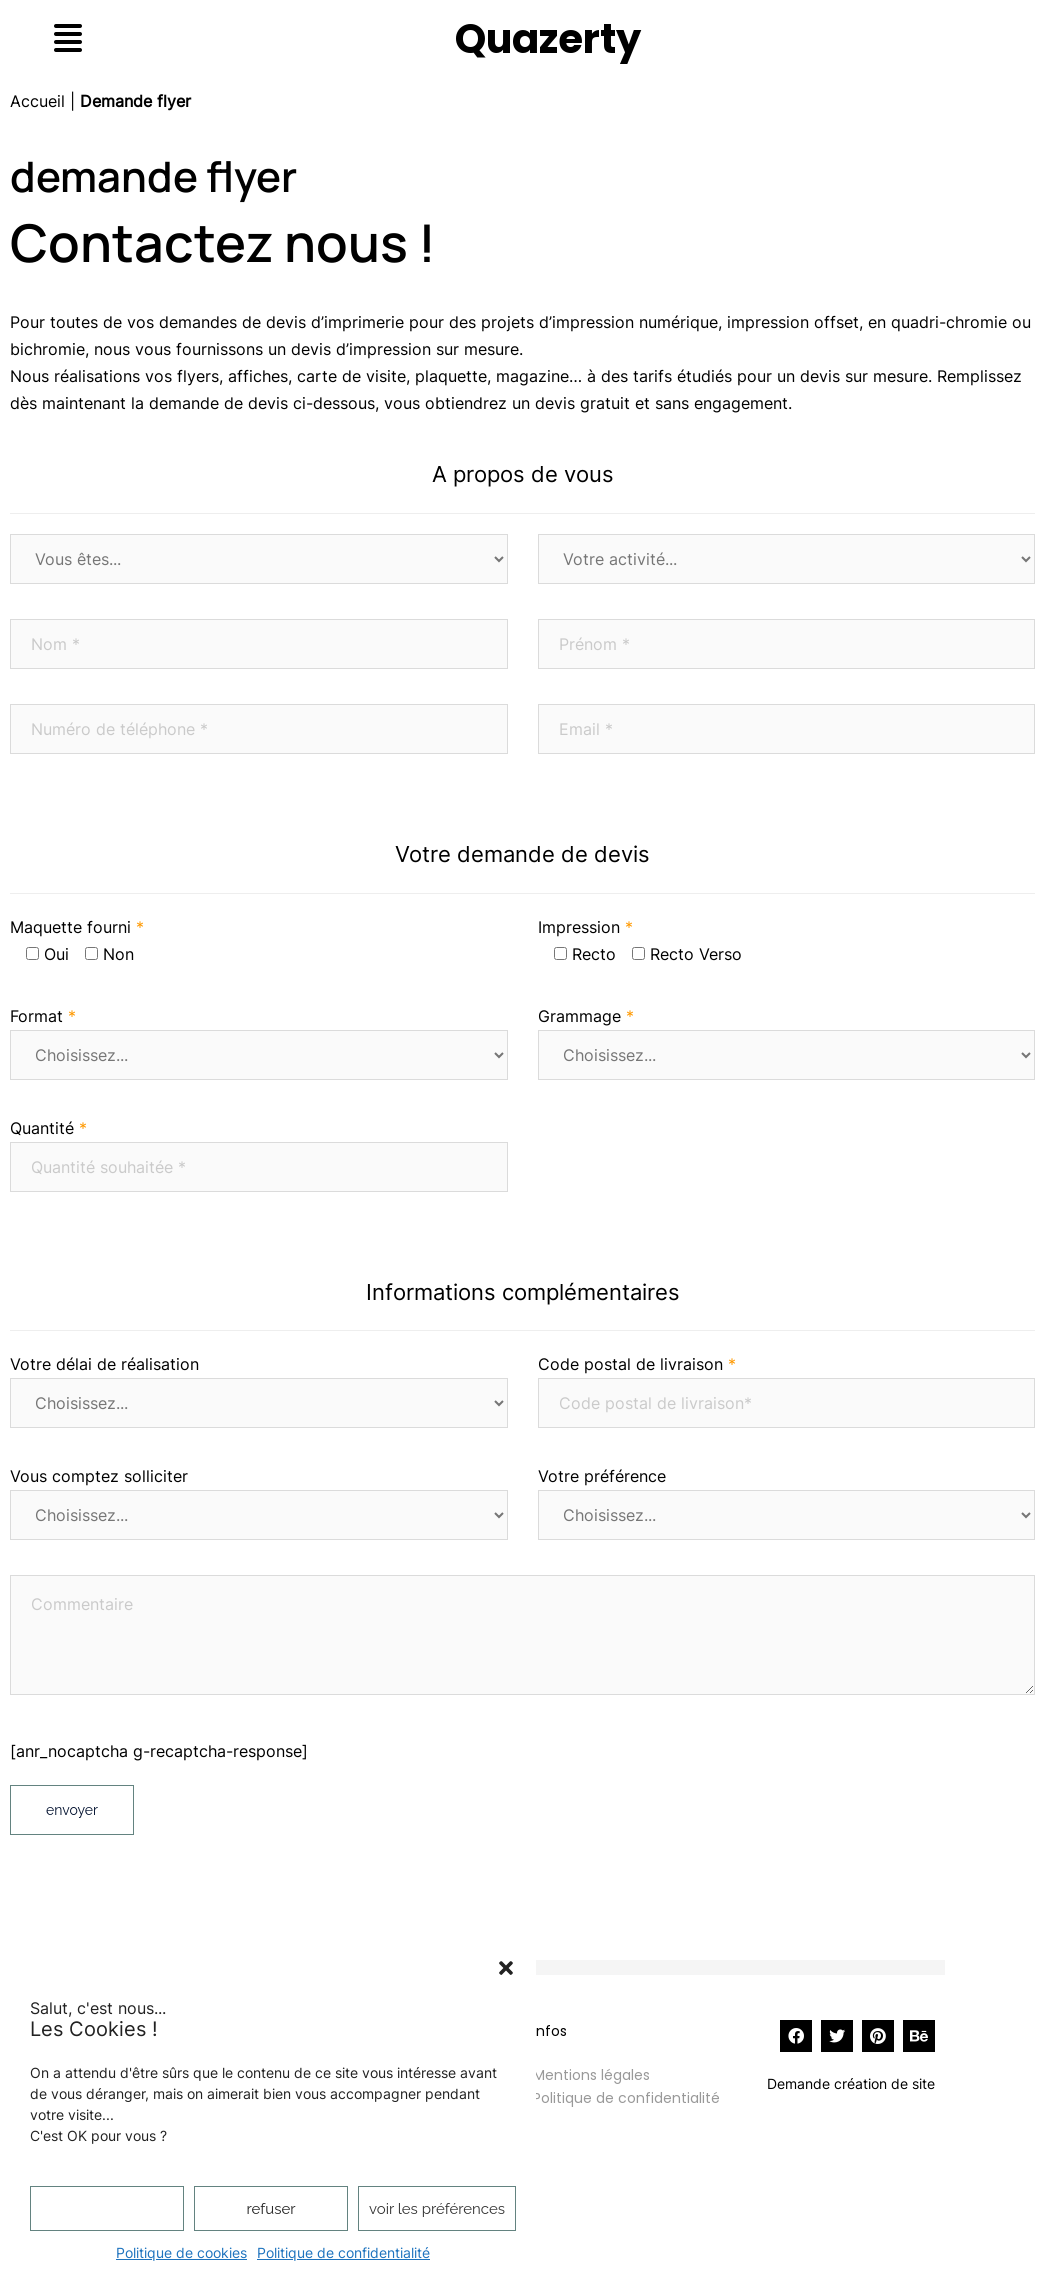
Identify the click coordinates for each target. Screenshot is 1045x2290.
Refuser (271, 2209)
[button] (506, 1968)
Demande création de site (851, 2083)
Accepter (106, 2209)
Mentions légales (591, 2075)
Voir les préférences (437, 2209)
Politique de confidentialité (343, 2252)
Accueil (37, 101)
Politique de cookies (181, 2252)
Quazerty (548, 39)
